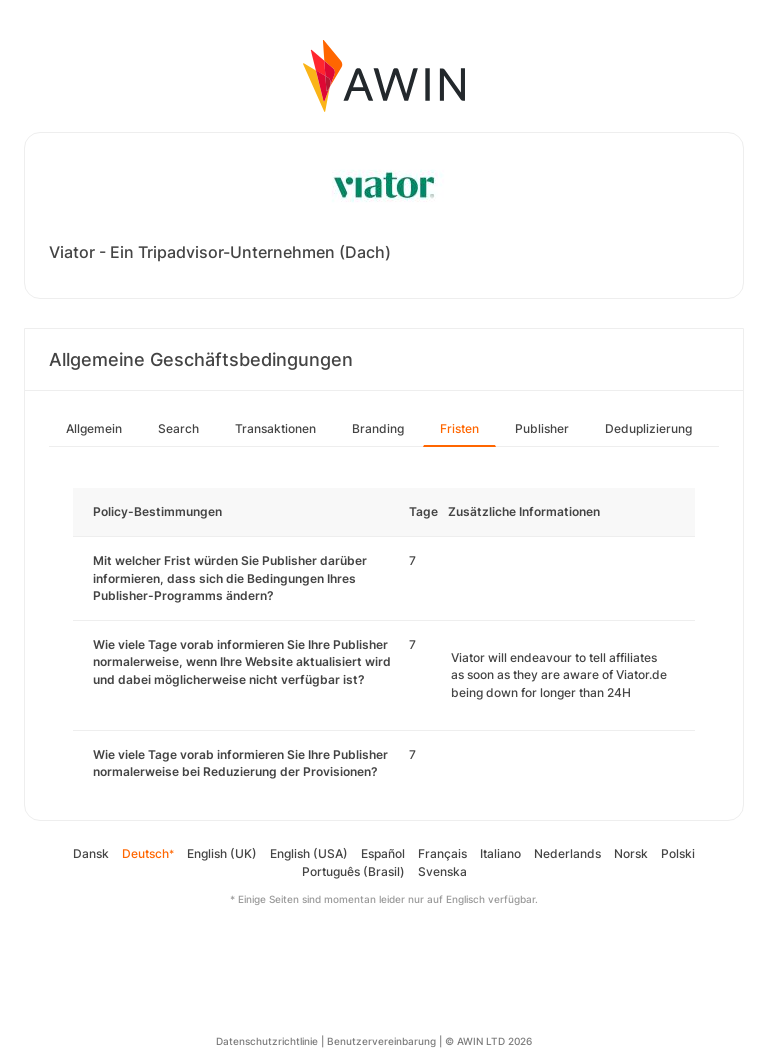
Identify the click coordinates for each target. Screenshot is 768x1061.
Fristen (459, 428)
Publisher (542, 428)
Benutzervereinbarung (381, 1041)
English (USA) (309, 853)
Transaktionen (275, 428)
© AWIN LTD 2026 (488, 1041)
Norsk (631, 853)
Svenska (442, 871)
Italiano (500, 853)
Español (383, 853)
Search (178, 428)
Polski (678, 853)
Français (442, 853)
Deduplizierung (648, 428)
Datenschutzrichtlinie (267, 1041)
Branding (378, 428)
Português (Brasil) (353, 871)
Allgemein (94, 428)
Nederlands (567, 853)
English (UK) (222, 853)
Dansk (91, 853)
